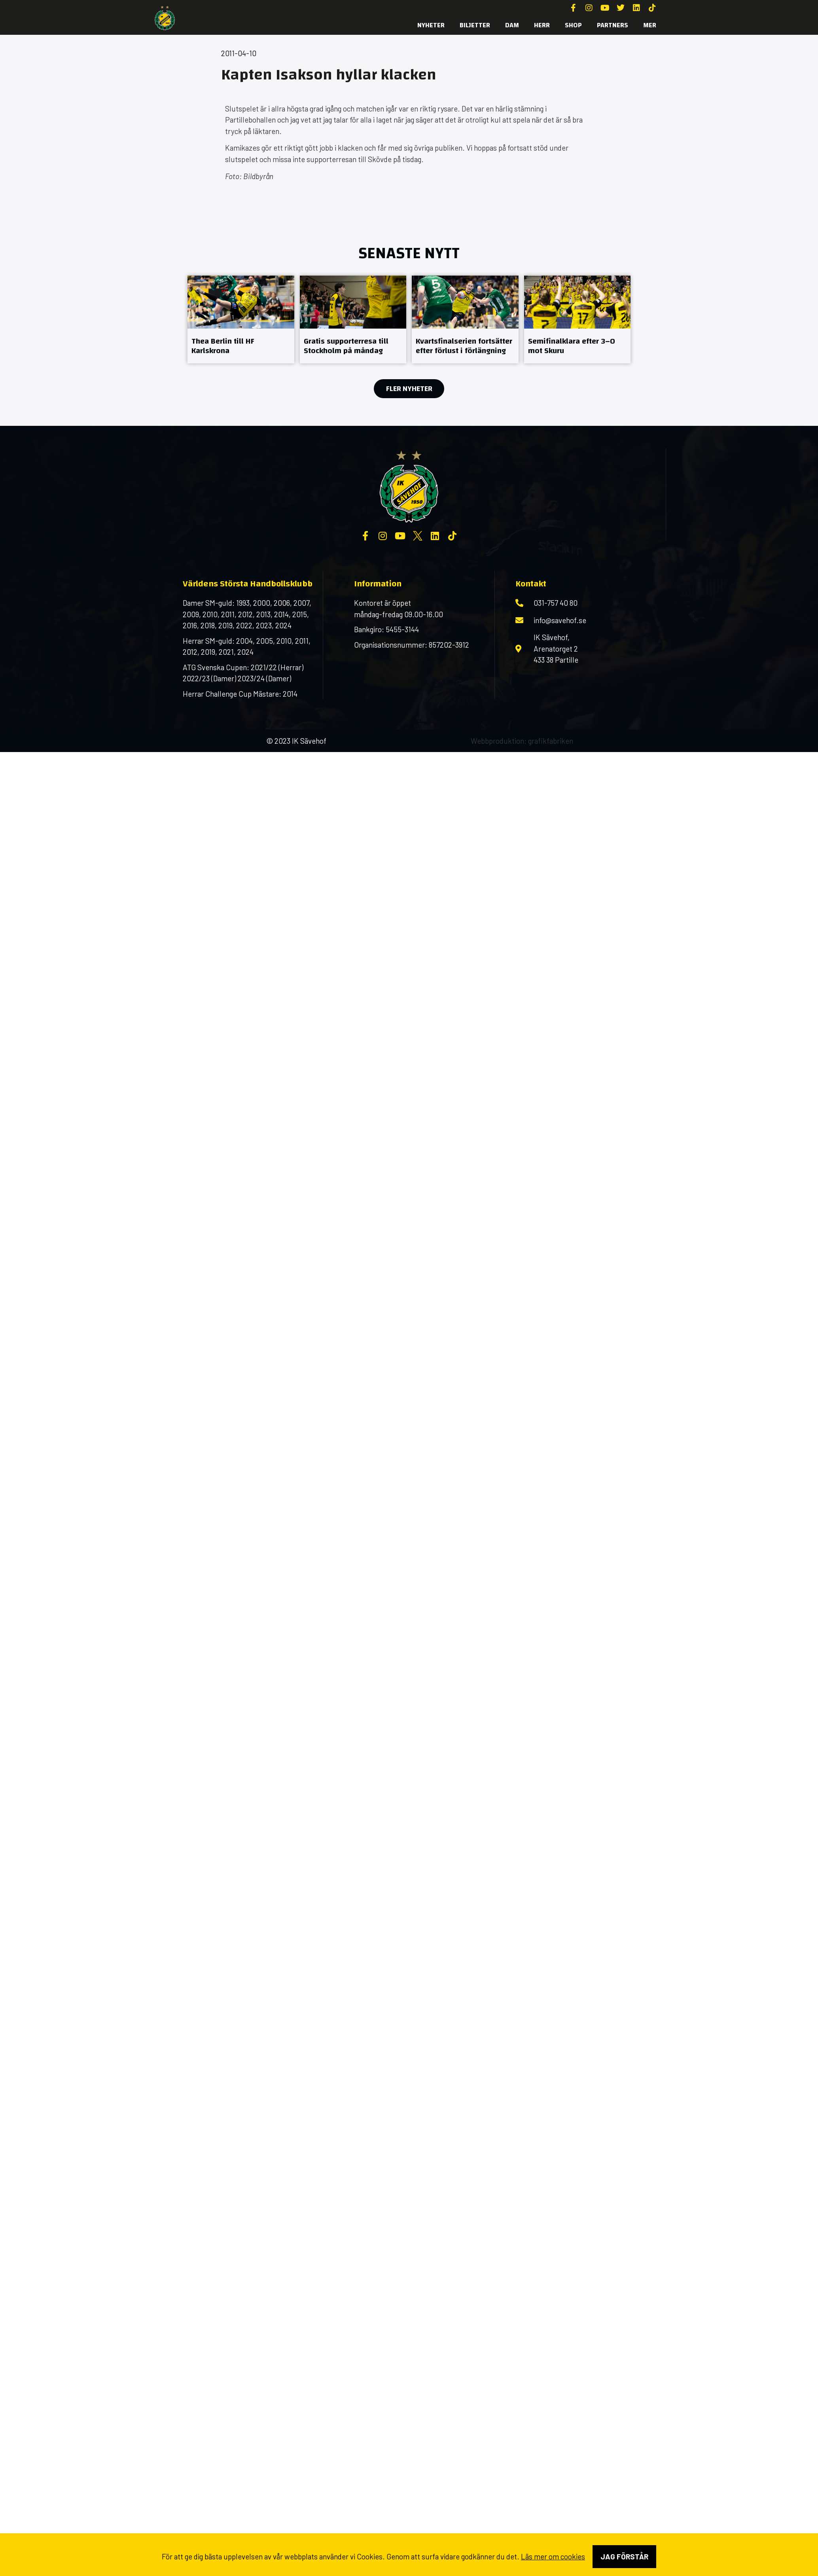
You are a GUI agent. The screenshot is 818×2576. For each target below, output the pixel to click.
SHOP (573, 25)
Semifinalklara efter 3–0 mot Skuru (571, 346)
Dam (512, 25)
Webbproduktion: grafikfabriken (522, 740)
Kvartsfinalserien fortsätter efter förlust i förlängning (464, 346)
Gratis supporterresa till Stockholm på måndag (346, 346)
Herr (542, 25)
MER (649, 25)
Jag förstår (624, 2556)
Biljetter (475, 25)
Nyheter (431, 25)
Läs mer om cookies (553, 2556)
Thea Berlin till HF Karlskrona (222, 346)
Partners (612, 25)
